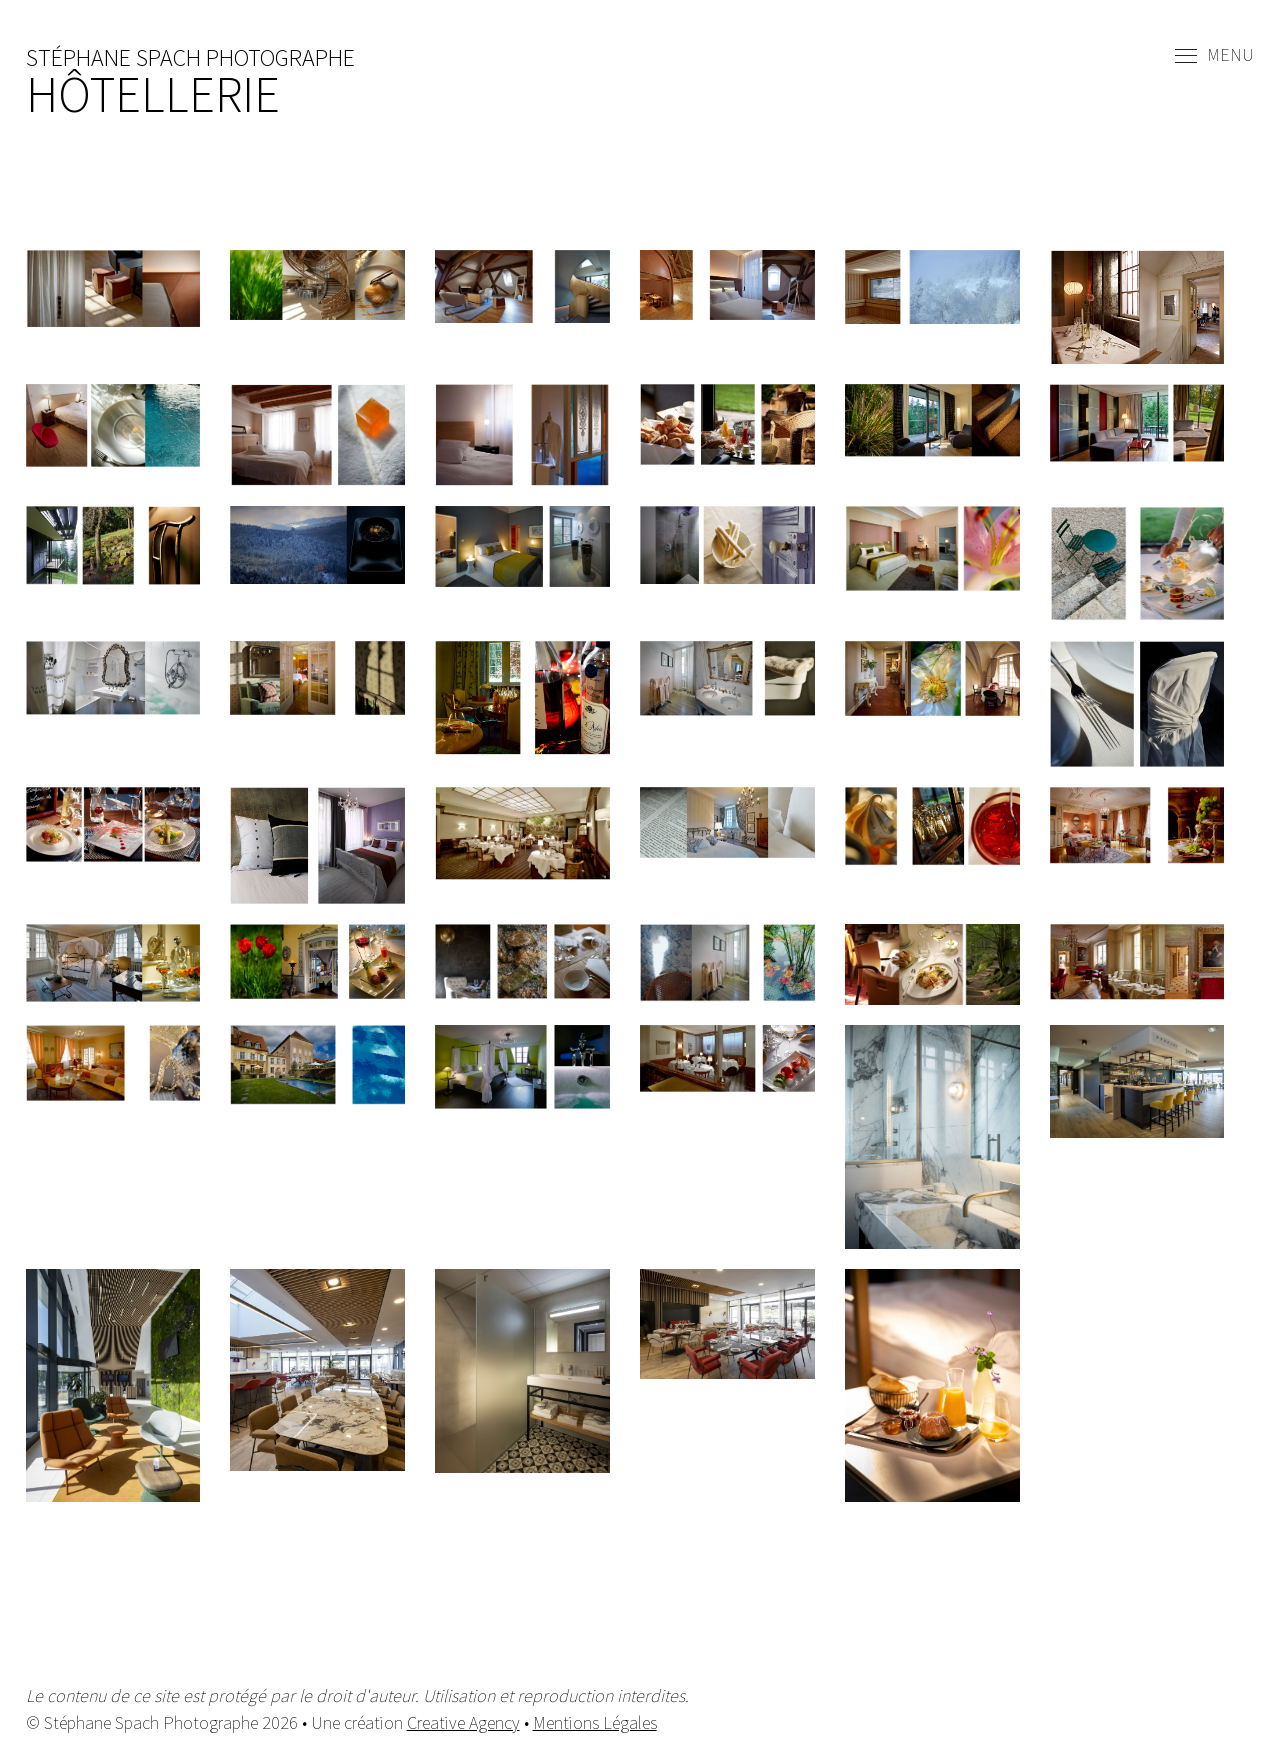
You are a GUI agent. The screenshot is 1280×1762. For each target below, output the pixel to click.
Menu (1214, 56)
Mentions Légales (595, 1722)
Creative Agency (463, 1722)
